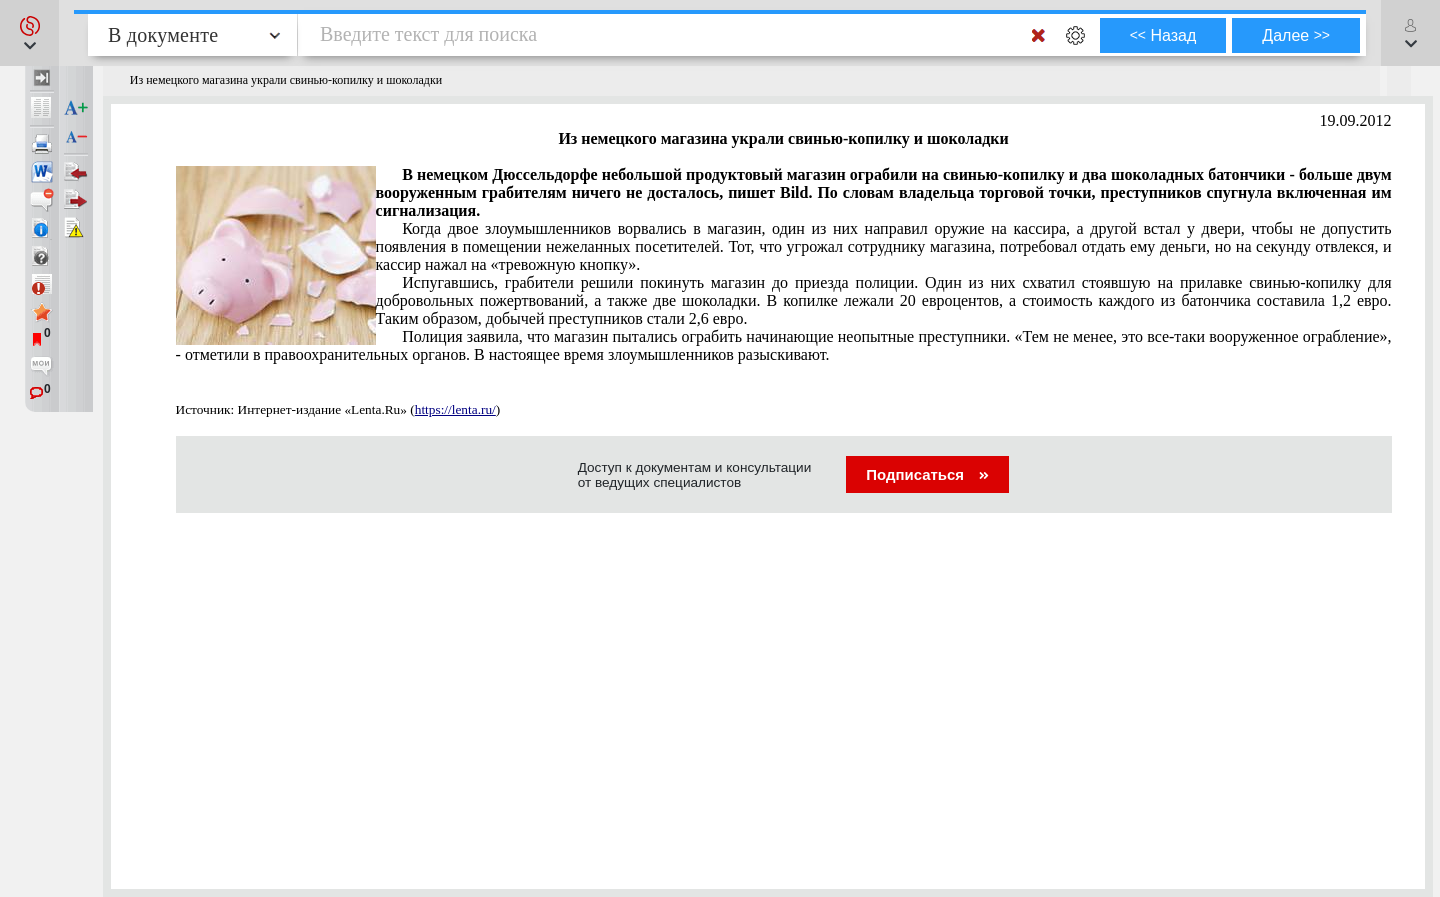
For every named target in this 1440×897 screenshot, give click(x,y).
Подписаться (927, 474)
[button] (29, 33)
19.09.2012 (1356, 120)
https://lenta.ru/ (455, 409)
